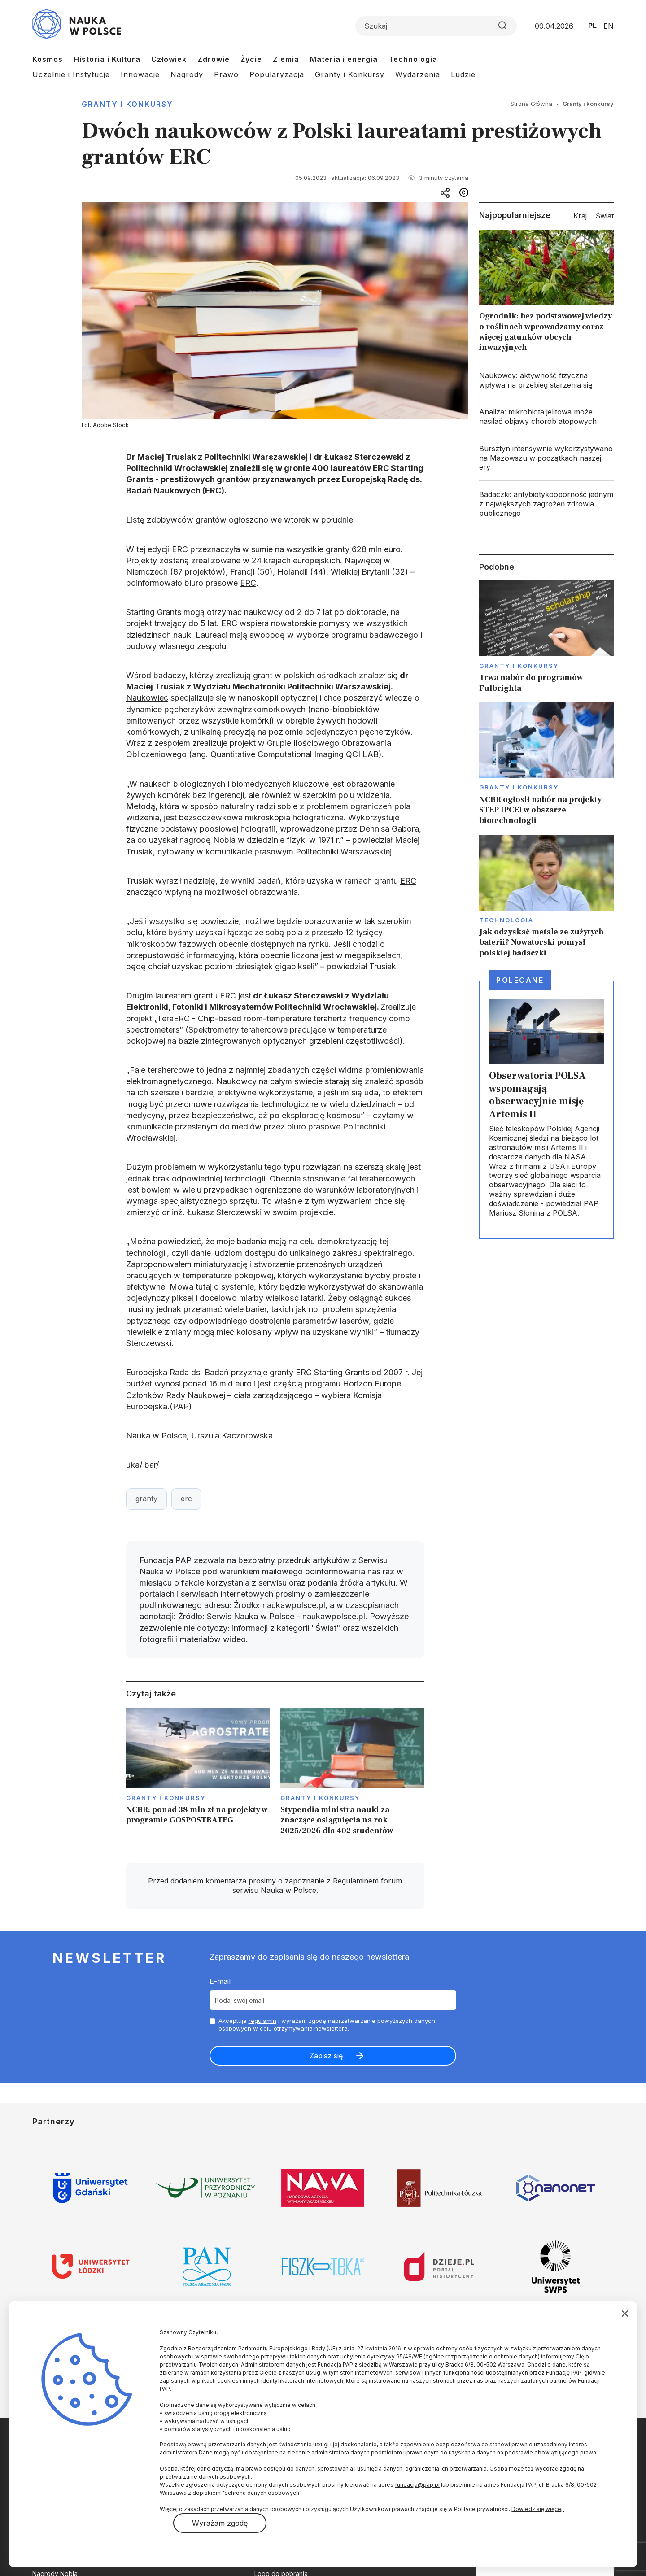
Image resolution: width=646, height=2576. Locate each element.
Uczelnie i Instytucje (71, 74)
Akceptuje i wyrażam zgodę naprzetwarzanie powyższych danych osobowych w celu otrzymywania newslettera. (326, 2024)
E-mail (220, 1981)
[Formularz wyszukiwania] (436, 26)
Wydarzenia (417, 74)
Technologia (412, 59)
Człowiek (169, 59)
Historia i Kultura (107, 59)
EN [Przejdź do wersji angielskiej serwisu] (608, 26)
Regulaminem (356, 1880)
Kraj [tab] (580, 215)
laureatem (174, 995)
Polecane (520, 980)
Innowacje (140, 74)
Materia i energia (344, 59)
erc (186, 1498)
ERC (248, 583)
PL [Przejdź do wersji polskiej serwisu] (592, 25)
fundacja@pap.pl (417, 2484)
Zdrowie (213, 59)
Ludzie (463, 74)
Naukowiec (147, 697)
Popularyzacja (276, 74)
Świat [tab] (605, 215)
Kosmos (47, 59)
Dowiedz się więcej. (537, 2509)
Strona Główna (531, 103)
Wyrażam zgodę (220, 2523)
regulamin (262, 2020)
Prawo (226, 74)
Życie (251, 59)
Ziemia (286, 59)
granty (146, 1498)
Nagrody (186, 74)
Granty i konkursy (127, 104)
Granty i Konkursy (349, 74)
